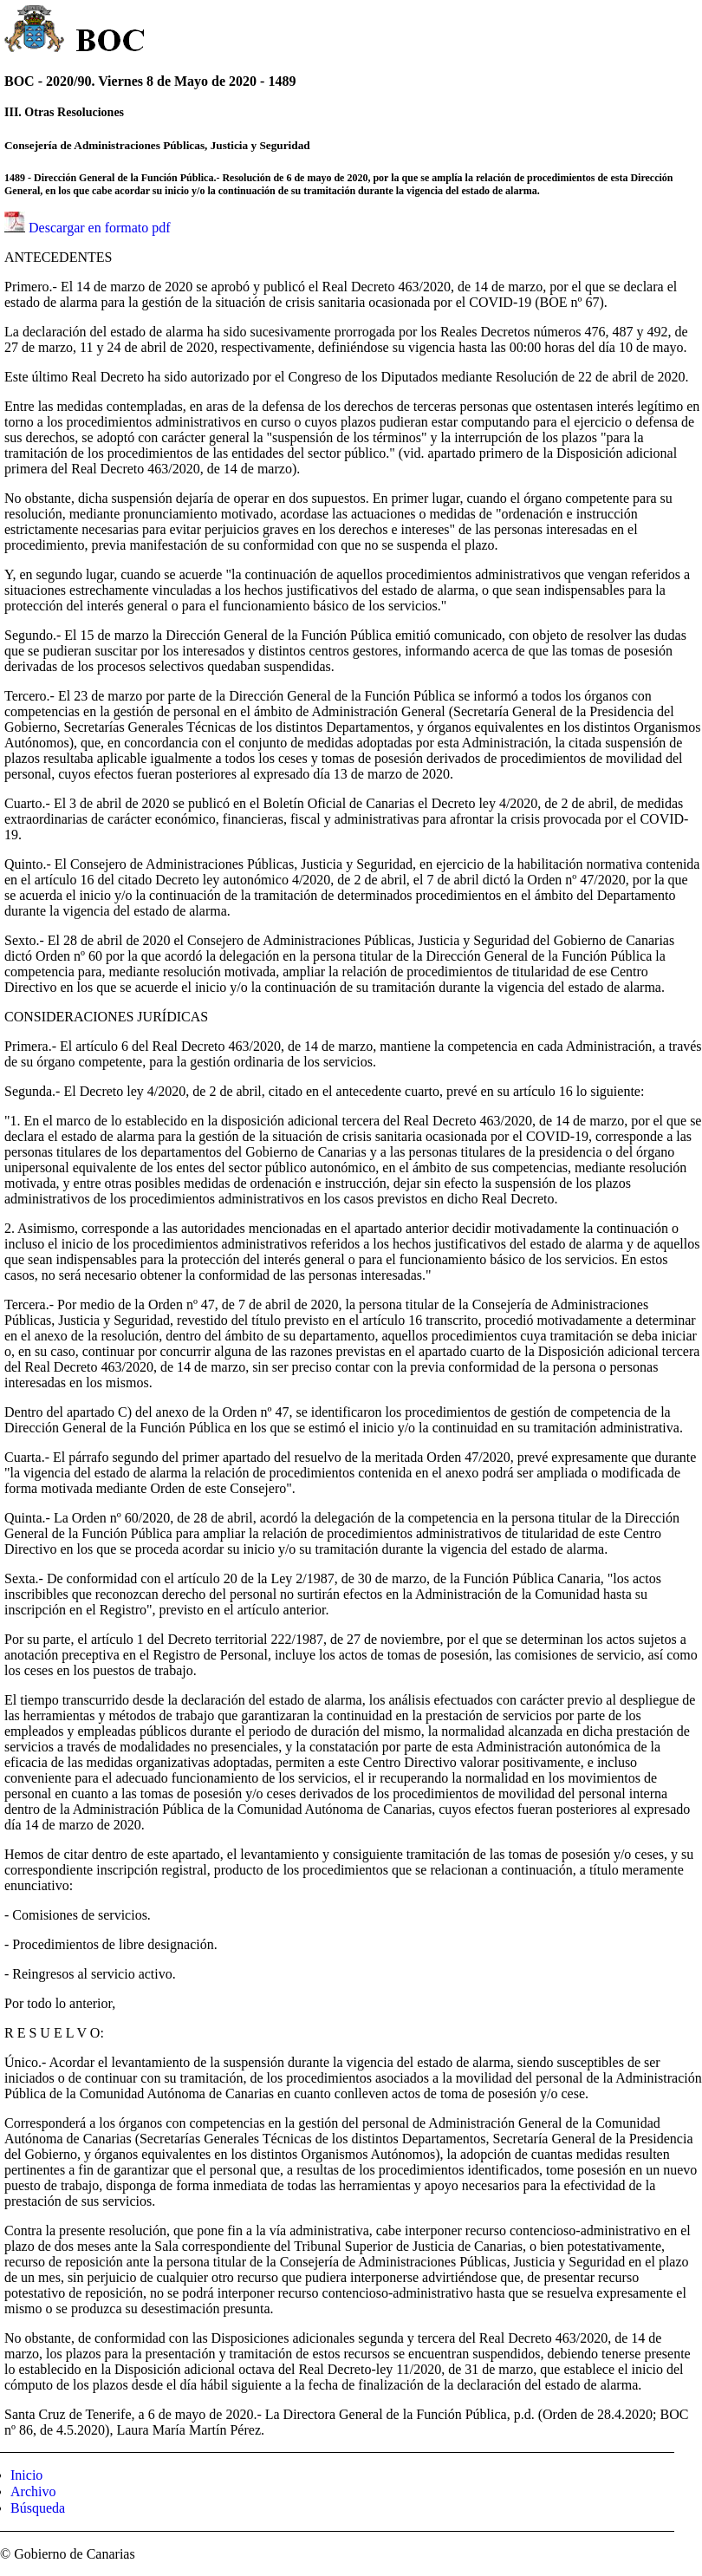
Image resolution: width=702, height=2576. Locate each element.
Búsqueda (37, 2508)
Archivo (32, 2491)
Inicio (26, 2475)
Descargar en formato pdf (100, 227)
